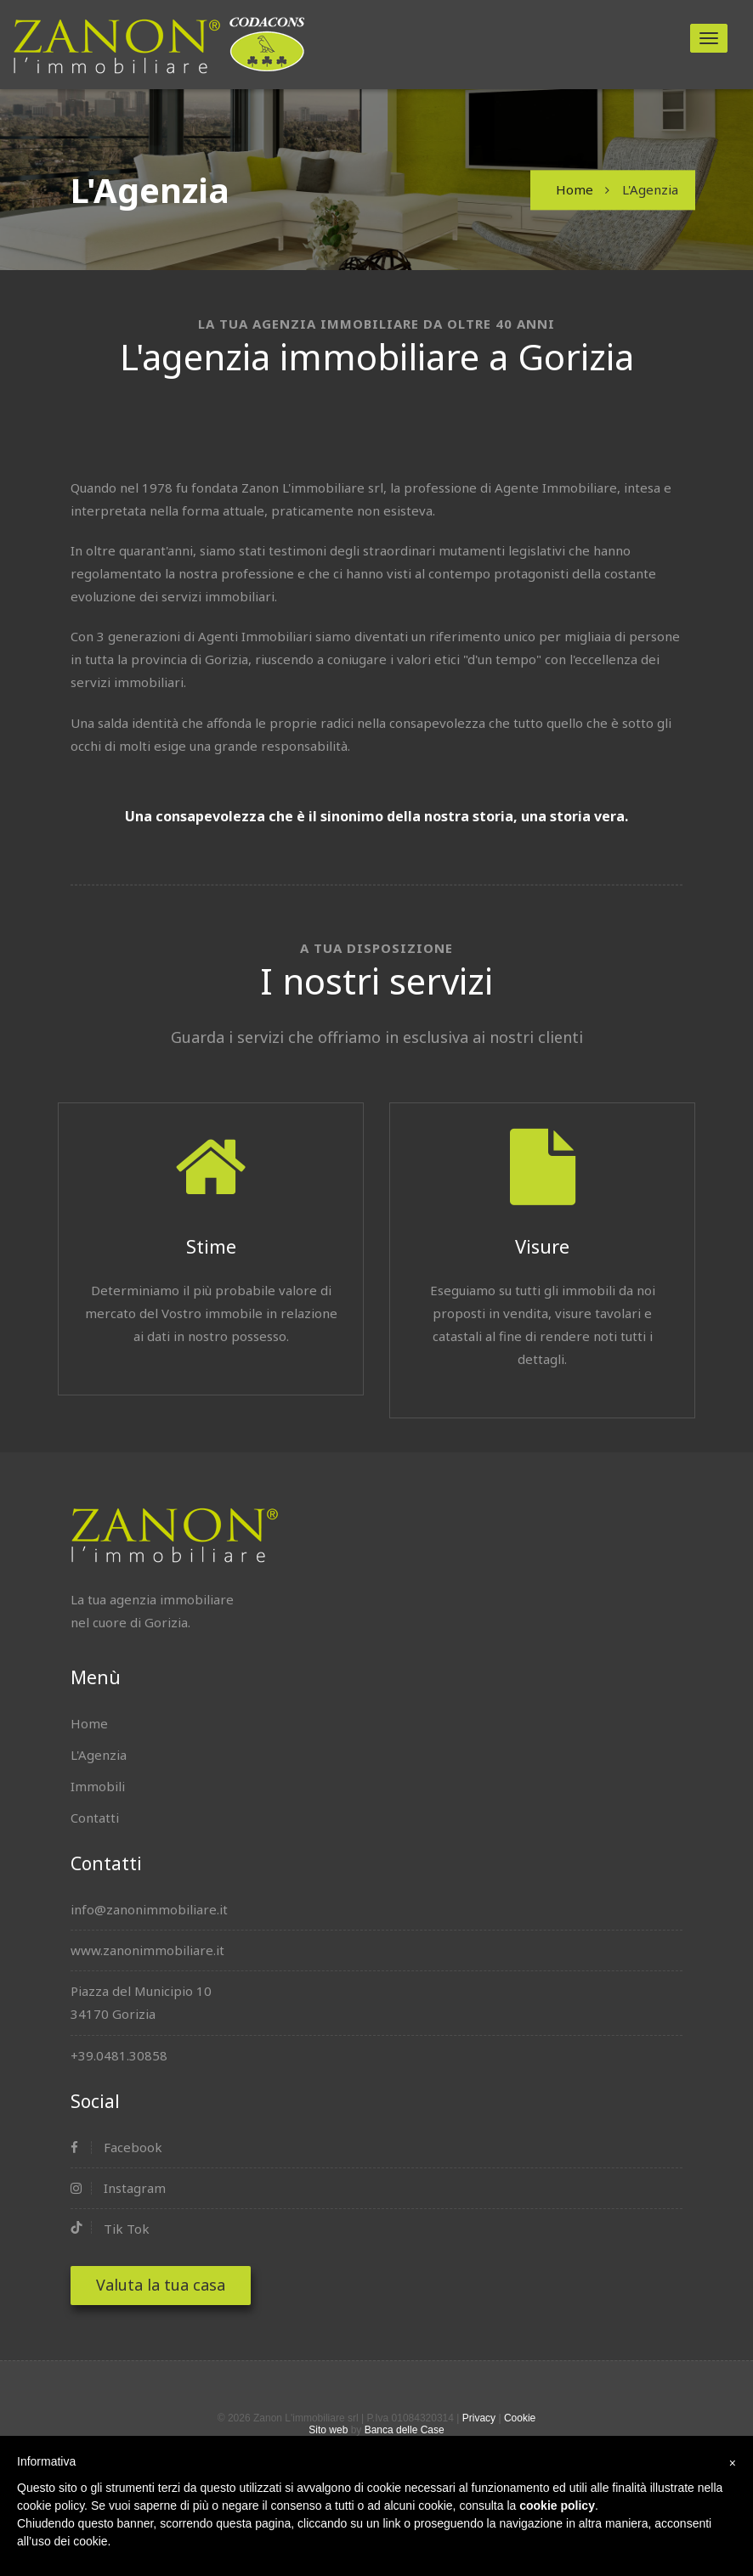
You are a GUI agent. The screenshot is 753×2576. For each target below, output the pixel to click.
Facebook (116, 2147)
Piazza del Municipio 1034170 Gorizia (141, 2002)
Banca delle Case (404, 2430)
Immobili (98, 1786)
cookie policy (557, 2505)
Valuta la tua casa (160, 2284)
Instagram (118, 2187)
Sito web (328, 2430)
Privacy (478, 2418)
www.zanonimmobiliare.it (147, 1950)
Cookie (519, 2418)
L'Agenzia (99, 1754)
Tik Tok (110, 2228)
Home (574, 189)
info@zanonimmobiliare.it (149, 1909)
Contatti (95, 1817)
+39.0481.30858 (119, 2055)
